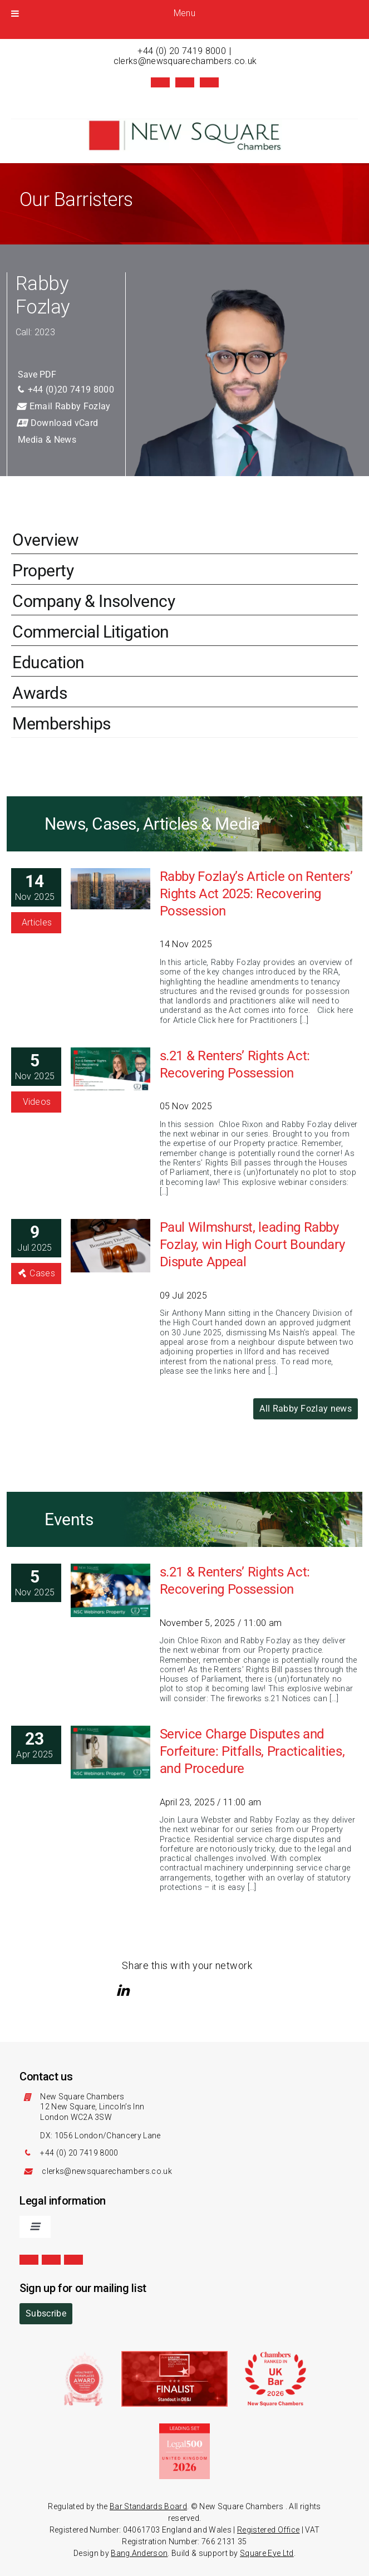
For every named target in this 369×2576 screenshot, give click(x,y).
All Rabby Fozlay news (305, 1408)
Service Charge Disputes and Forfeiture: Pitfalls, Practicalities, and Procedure (252, 1751)
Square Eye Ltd (266, 2553)
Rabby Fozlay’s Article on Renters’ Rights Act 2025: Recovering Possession (256, 894)
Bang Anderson (139, 2553)
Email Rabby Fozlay (63, 406)
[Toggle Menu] (15, 13)
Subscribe (46, 2313)
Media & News (47, 439)
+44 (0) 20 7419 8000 (181, 51)
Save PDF (37, 374)
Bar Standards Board (148, 2506)
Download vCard (57, 423)
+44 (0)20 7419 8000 (65, 389)
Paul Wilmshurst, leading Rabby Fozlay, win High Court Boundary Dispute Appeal (252, 1245)
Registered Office (268, 2529)
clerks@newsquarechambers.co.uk (185, 61)
